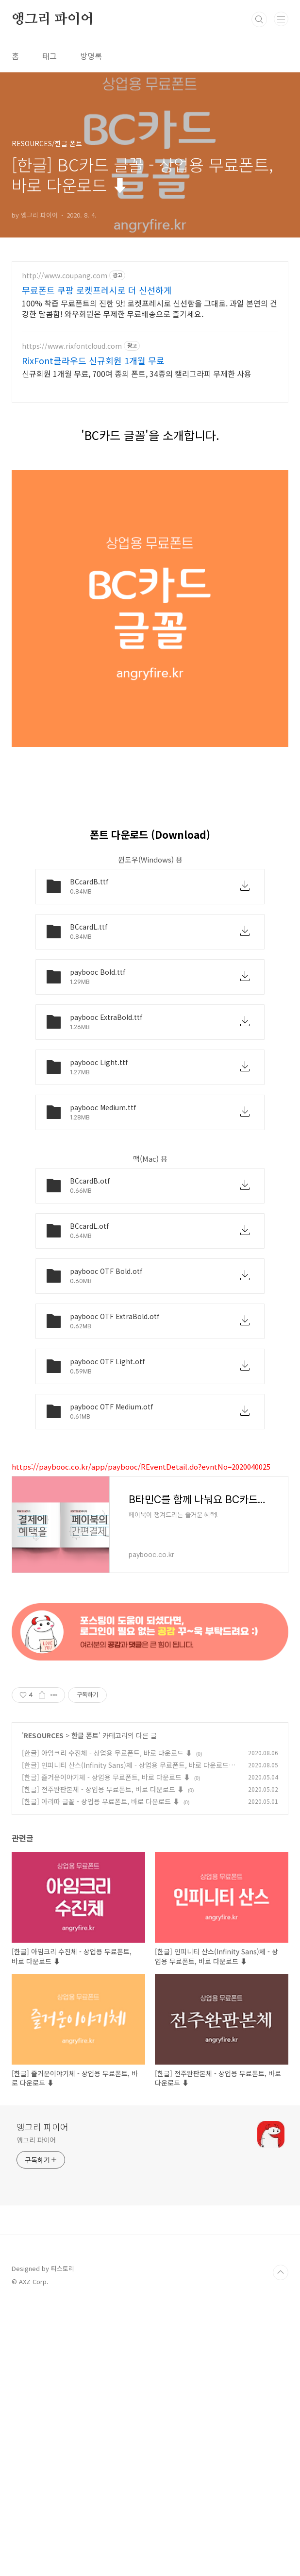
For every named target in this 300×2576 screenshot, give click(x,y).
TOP (280, 2544)
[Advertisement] (150, 480)
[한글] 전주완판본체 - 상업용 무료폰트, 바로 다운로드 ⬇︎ (103, 2061)
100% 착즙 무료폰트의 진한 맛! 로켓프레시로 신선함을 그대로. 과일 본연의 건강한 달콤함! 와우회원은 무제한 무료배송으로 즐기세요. (149, 308)
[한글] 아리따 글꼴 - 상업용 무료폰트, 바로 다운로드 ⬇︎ (101, 2073)
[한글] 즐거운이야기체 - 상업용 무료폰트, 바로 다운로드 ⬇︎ (106, 2049)
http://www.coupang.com (64, 275)
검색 (259, 19)
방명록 (91, 56)
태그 (49, 56)
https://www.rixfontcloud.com (72, 346)
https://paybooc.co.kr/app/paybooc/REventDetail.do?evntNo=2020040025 (141, 1602)
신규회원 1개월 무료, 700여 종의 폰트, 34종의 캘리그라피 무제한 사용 (136, 373)
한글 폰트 (85, 2007)
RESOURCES (44, 2007)
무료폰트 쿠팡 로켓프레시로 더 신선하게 (97, 290)
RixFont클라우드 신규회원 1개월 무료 (93, 360)
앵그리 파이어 (53, 19)
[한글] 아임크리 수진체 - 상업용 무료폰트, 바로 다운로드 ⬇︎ (107, 2025)
